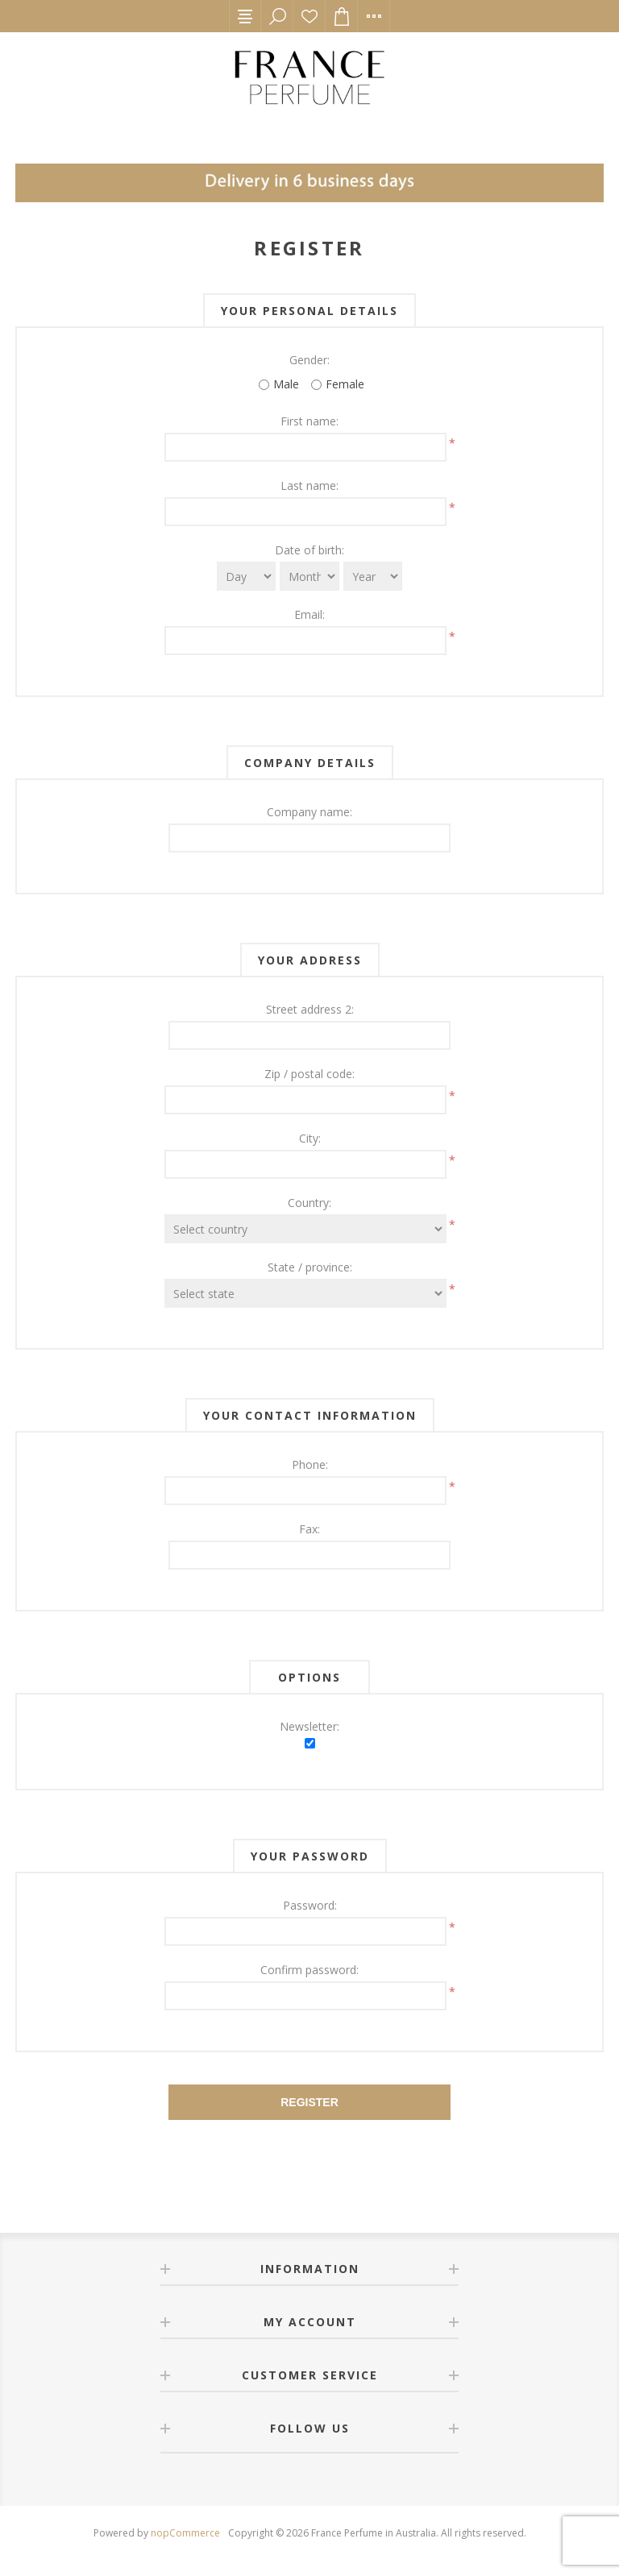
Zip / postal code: (309, 1073)
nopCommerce (185, 2533)
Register (309, 2102)
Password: (310, 1905)
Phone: (310, 1464)
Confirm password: (309, 1969)
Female (345, 384)
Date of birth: (309, 550)
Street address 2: (310, 1009)
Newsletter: (309, 1726)
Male (286, 384)
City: (310, 1138)
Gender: (309, 359)
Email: (309, 614)
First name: (309, 421)
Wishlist (309, 16)
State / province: (310, 1267)
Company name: (309, 811)
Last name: (309, 485)
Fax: (309, 1529)
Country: (309, 1202)
